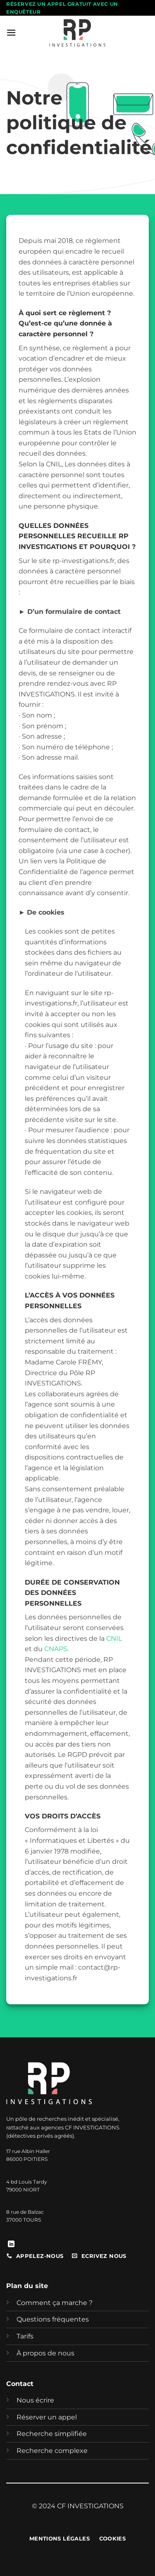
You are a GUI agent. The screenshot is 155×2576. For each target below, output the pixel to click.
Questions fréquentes (53, 2319)
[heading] (77, 1119)
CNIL (114, 1638)
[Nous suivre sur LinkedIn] (11, 2244)
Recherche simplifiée (52, 2434)
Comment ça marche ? (55, 2303)
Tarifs (25, 2336)
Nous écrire (35, 2400)
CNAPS (55, 1649)
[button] (11, 32)
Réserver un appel (47, 2417)
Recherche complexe (52, 2451)
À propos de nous (45, 2353)
